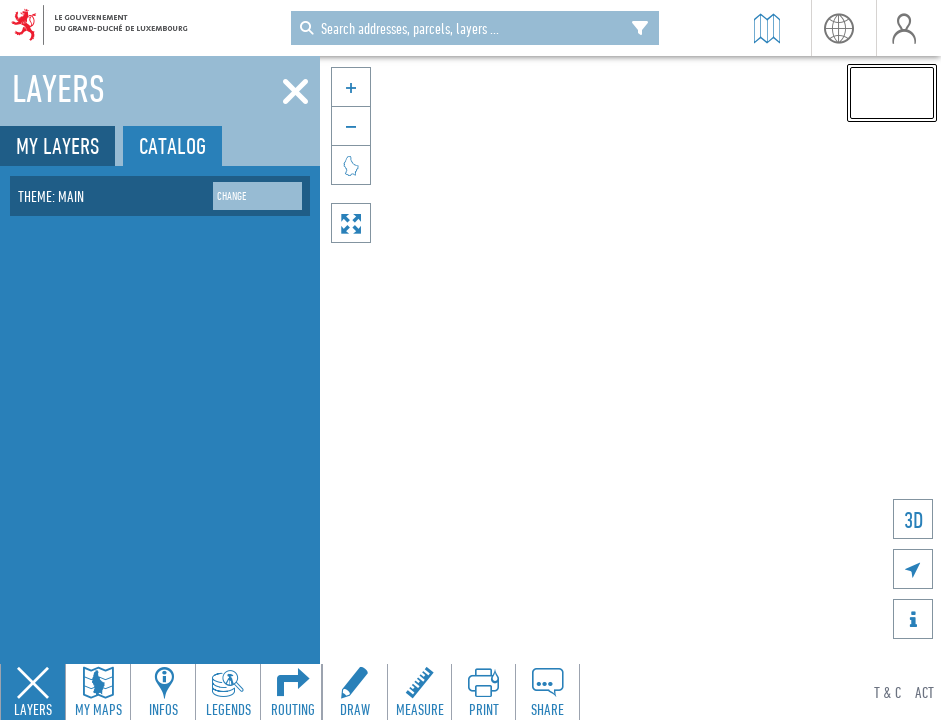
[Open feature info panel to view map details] (163, 692)
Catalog (172, 145)
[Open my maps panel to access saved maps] (98, 692)
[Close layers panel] (33, 692)
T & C (887, 692)
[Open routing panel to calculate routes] (293, 692)
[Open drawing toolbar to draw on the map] (355, 692)
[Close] (295, 92)
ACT (924, 692)
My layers (57, 145)
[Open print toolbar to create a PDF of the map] (483, 692)
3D (913, 519)
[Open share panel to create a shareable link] (547, 692)
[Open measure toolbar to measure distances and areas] (419, 692)
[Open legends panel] (228, 692)
